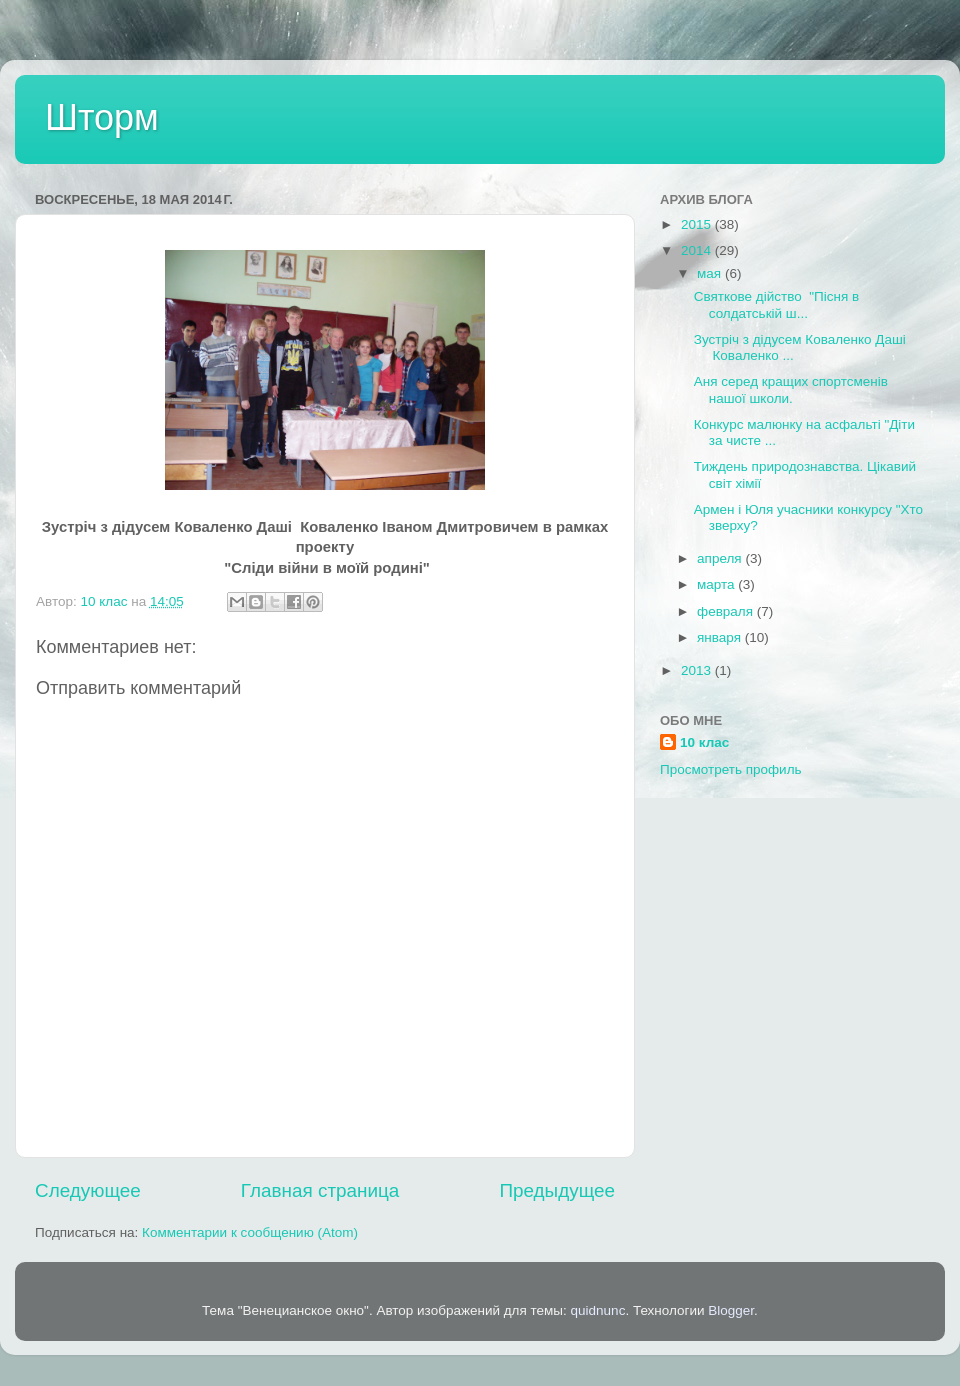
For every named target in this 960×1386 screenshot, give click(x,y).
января (721, 637)
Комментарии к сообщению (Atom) (250, 1232)
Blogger (731, 1310)
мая (711, 273)
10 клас (704, 742)
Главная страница (320, 1190)
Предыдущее (557, 1190)
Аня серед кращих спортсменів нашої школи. (791, 389)
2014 (698, 250)
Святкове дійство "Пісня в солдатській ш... (776, 304)
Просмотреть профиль (731, 769)
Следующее (88, 1190)
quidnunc (598, 1310)
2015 (698, 224)
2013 (698, 670)
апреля (721, 558)
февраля (727, 611)
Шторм (102, 117)
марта (717, 584)
